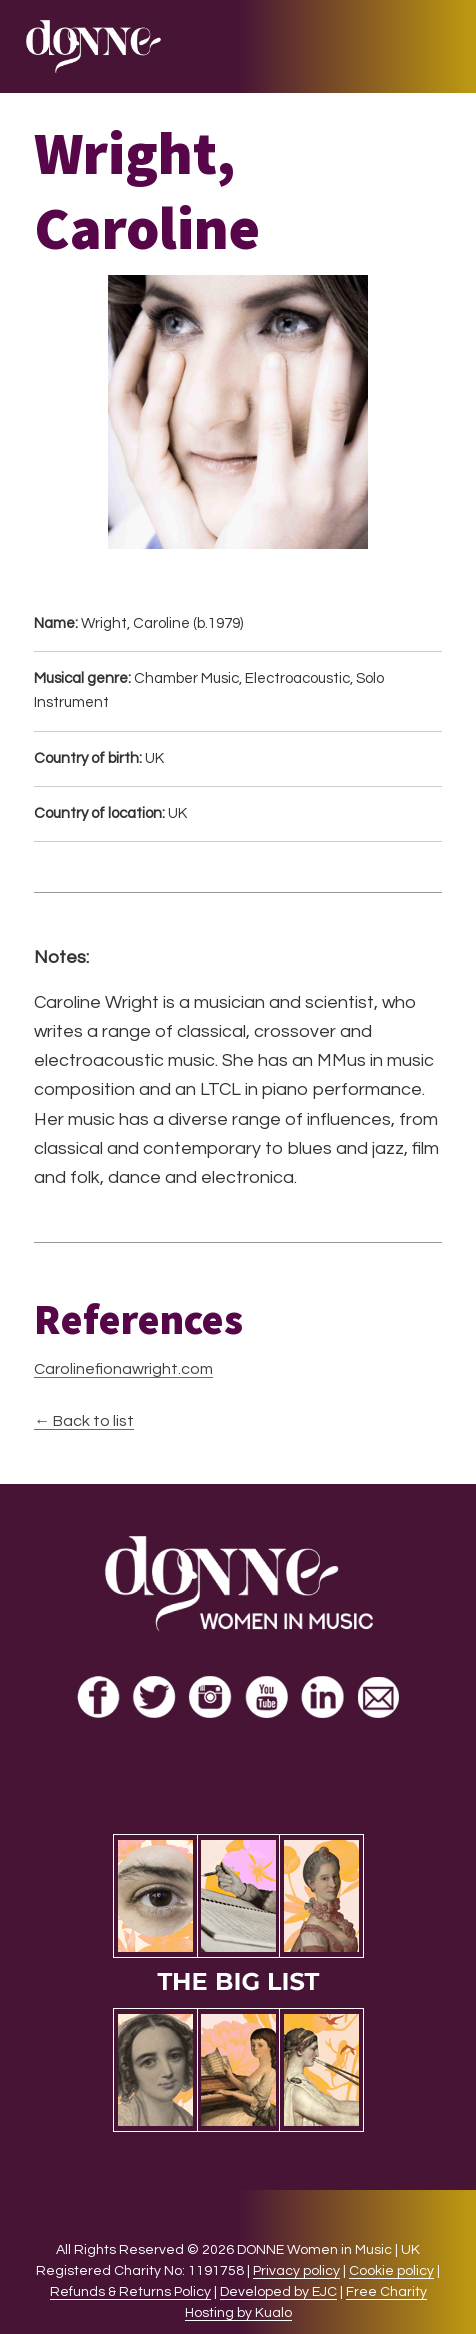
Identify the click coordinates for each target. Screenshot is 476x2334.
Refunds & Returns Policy (130, 2292)
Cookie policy (391, 2271)
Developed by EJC (278, 2292)
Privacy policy (296, 2271)
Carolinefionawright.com (123, 1369)
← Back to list (84, 1421)
